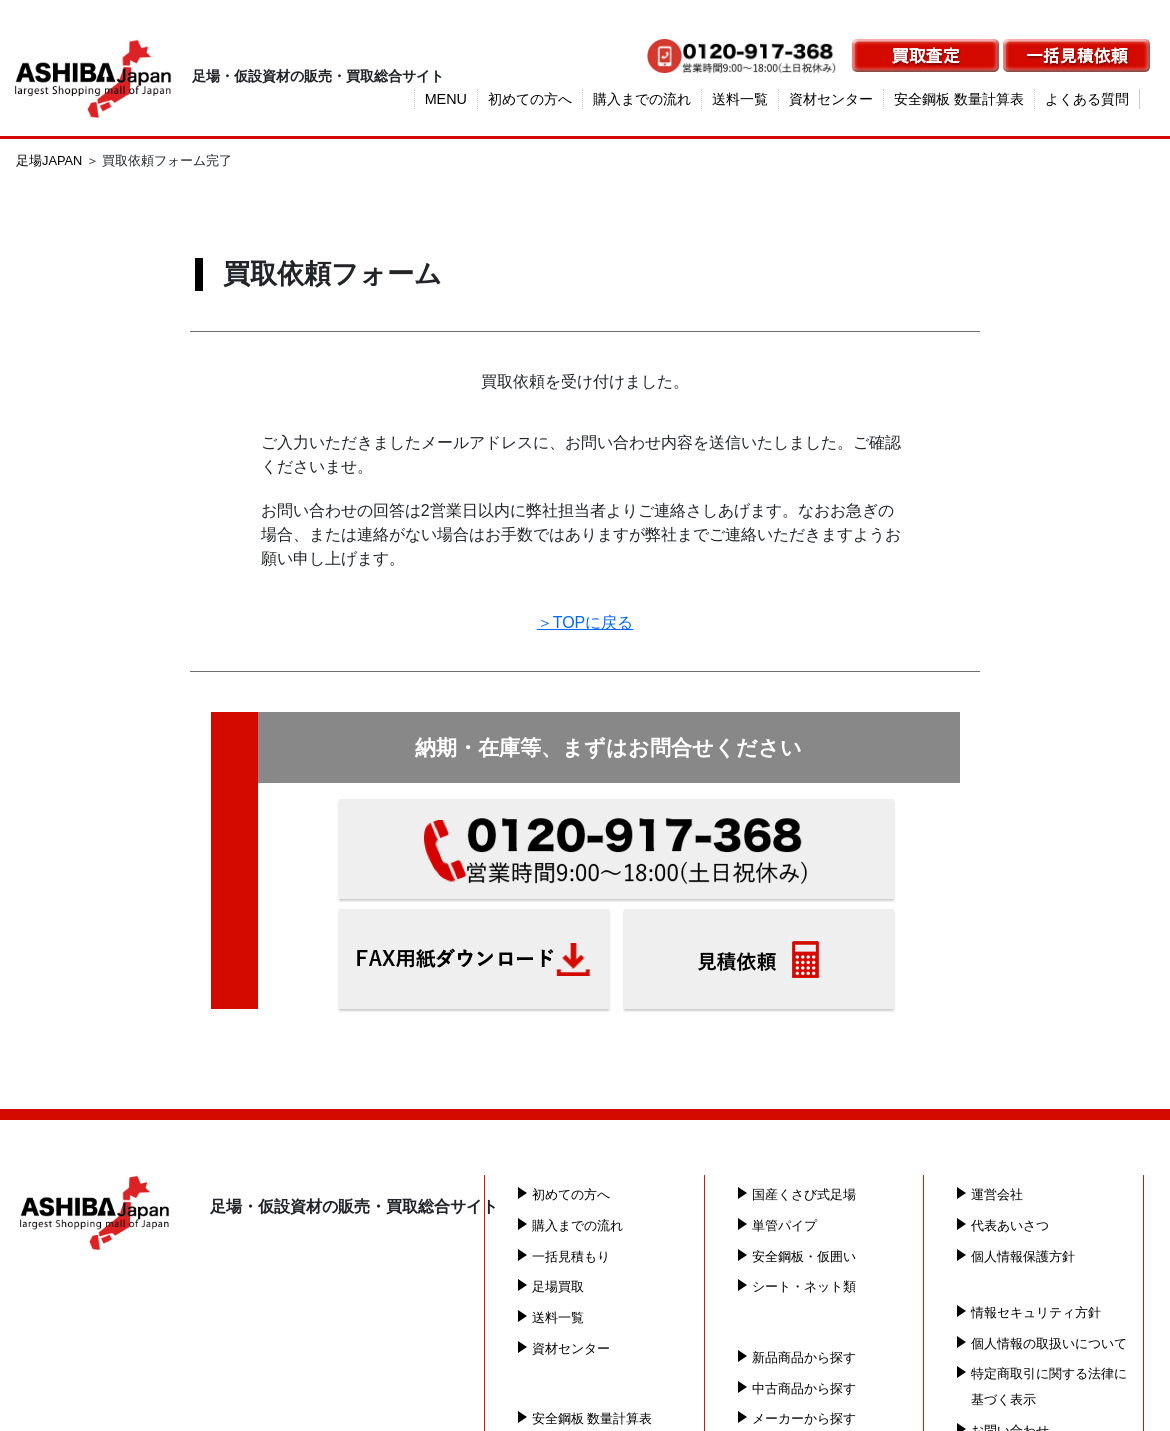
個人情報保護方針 (1023, 1255)
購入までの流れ (642, 99)
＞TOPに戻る (585, 622)
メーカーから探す (804, 1418)
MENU (446, 99)
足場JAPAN (49, 160)
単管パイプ (784, 1225)
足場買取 (558, 1286)
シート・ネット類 (804, 1286)
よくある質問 (1087, 99)
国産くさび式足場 (804, 1194)
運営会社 (997, 1194)
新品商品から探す (804, 1357)
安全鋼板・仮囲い (804, 1255)
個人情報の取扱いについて (1049, 1342)
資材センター (831, 99)
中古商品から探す (804, 1387)
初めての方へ (530, 99)
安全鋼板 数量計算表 (959, 99)
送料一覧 (740, 99)
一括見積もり (571, 1255)
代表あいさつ (1010, 1225)
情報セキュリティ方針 (1036, 1311)
